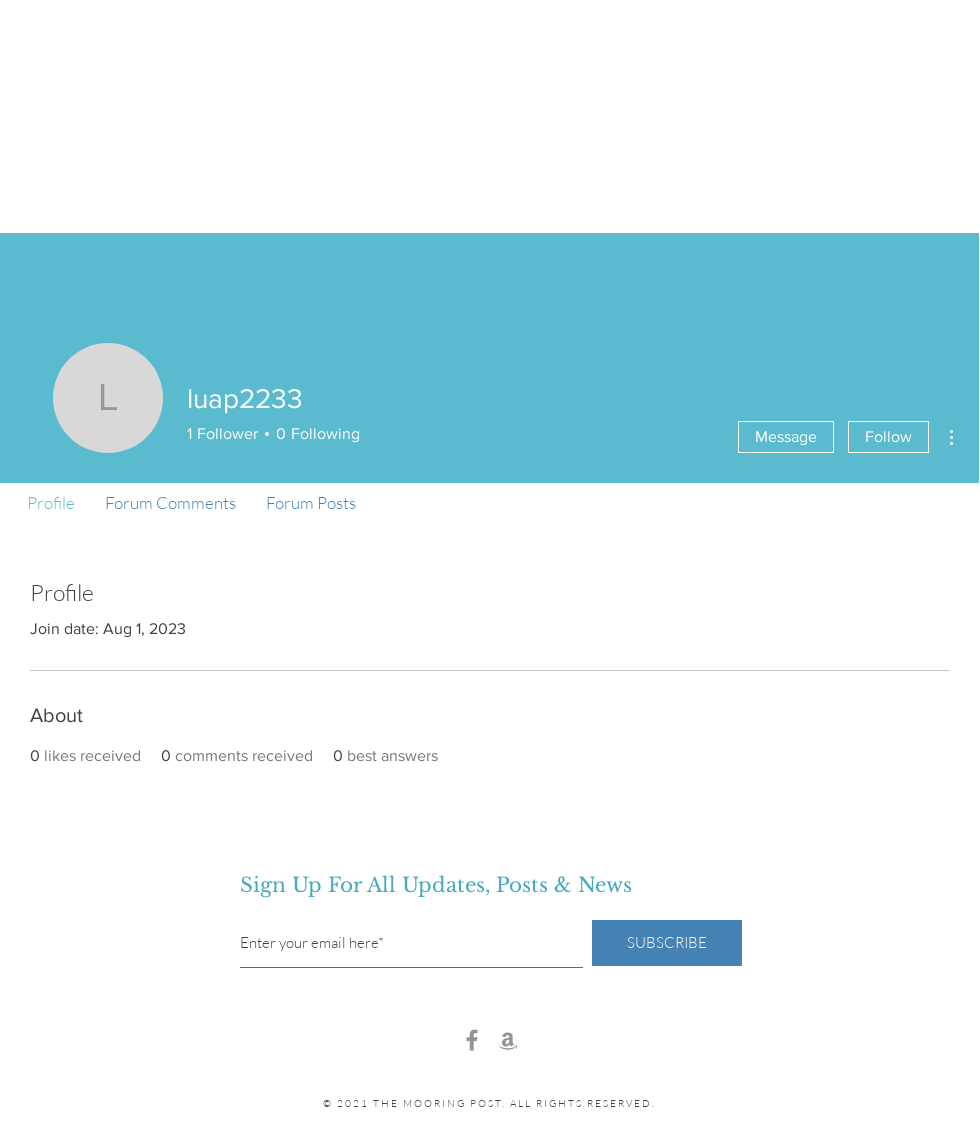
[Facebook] (472, 1040)
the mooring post (490, 71)
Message (786, 436)
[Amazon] (508, 1040)
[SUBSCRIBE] (667, 943)
